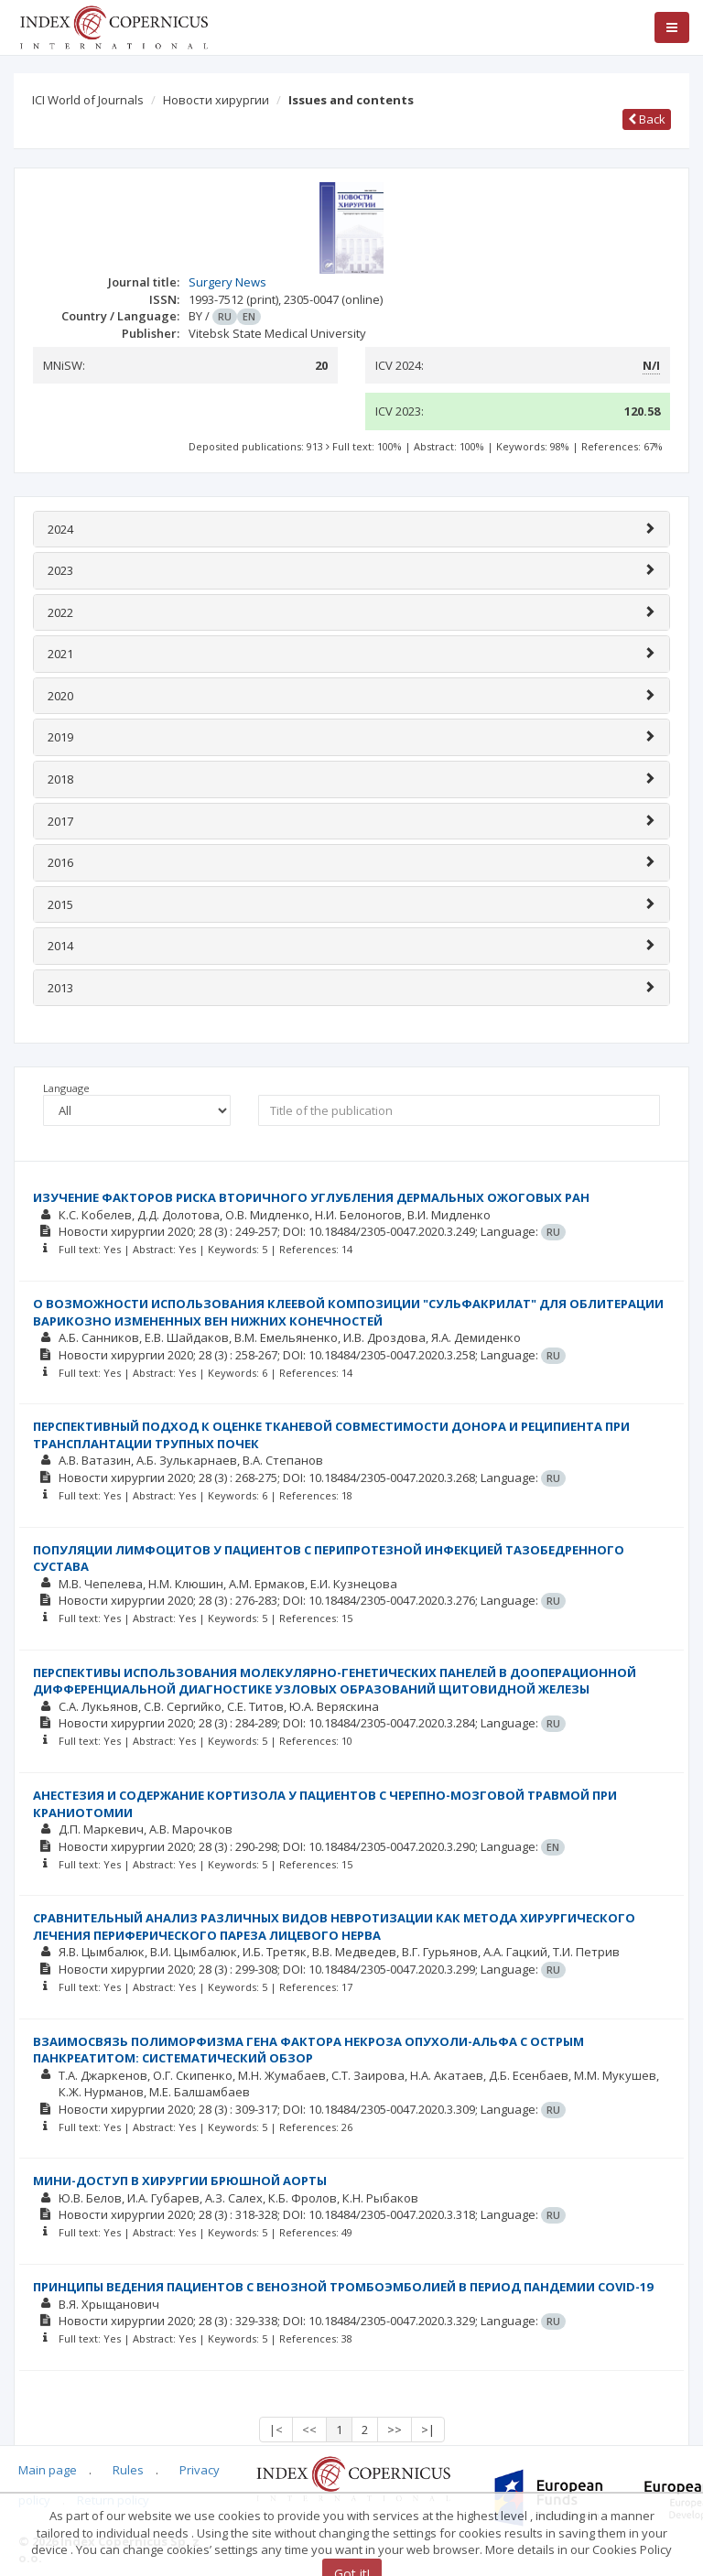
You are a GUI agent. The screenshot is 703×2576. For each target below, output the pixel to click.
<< (309, 2429)
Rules (128, 2470)
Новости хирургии (216, 100)
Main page (47, 2470)
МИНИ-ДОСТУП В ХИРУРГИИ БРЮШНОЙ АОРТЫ (180, 2180)
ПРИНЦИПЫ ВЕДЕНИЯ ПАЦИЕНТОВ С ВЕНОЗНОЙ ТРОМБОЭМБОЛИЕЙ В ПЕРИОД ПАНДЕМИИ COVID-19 (343, 2286)
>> (394, 2429)
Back (646, 119)
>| (428, 2429)
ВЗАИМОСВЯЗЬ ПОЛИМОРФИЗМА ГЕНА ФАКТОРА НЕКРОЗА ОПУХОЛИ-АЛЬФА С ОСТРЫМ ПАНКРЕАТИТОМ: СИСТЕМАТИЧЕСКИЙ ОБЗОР (308, 2050)
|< (276, 2429)
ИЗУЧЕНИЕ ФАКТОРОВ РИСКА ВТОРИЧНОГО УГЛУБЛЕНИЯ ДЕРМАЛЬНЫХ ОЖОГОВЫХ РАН (311, 1197)
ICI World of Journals (88, 100)
